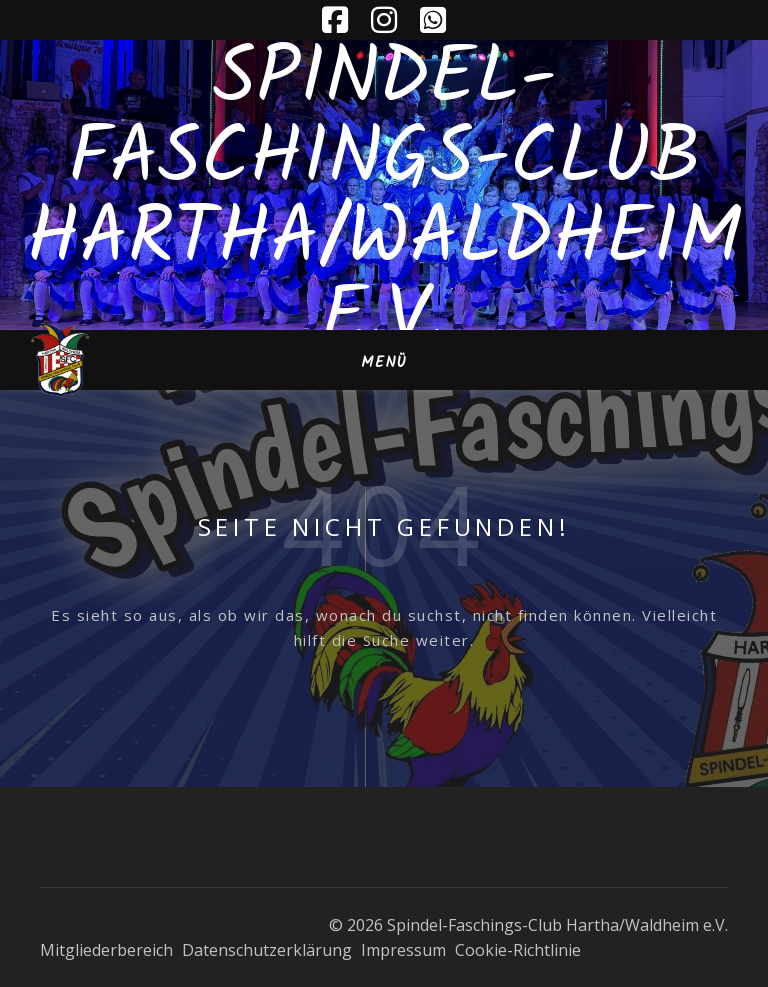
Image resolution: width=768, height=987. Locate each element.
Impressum (403, 950)
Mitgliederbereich (106, 950)
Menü (384, 363)
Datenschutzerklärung (267, 950)
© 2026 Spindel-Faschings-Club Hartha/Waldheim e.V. (528, 925)
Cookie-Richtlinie (518, 950)
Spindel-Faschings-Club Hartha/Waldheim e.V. (384, 200)
